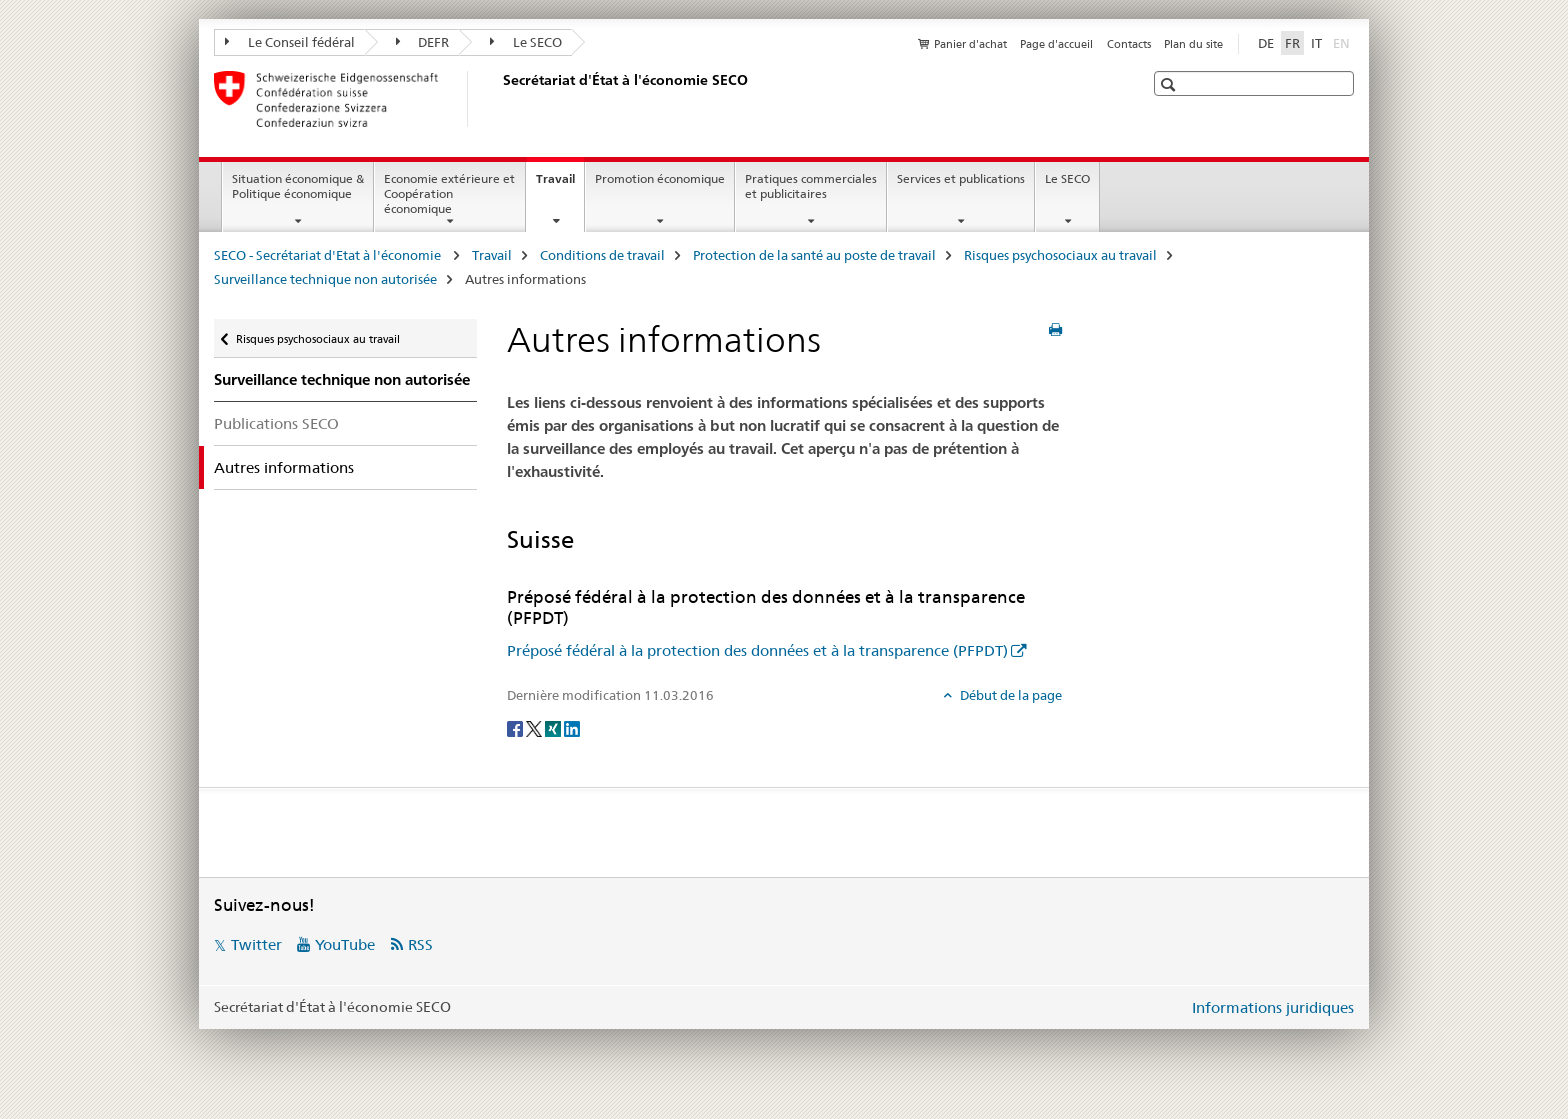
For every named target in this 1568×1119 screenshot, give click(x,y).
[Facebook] (516, 728)
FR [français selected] (1292, 43)
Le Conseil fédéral (290, 42)
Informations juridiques (1273, 1007)
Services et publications (961, 178)
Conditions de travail (602, 255)
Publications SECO (276, 423)
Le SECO (526, 42)
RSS (420, 944)
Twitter (256, 944)
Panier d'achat (970, 44)
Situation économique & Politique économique (298, 186)
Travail (560, 185)
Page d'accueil (1056, 44)
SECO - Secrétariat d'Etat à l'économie (329, 255)
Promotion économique (660, 178)
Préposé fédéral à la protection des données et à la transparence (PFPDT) (757, 650)
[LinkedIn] (572, 728)
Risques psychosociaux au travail (1060, 255)
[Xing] (554, 728)
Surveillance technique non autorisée (325, 279)
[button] (1170, 84)
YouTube (345, 944)
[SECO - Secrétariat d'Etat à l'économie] (499, 99)
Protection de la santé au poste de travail (814, 255)
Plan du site (1193, 44)
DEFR (423, 42)
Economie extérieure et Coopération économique (449, 193)
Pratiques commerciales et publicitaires (811, 186)
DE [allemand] (1266, 43)
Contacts (1129, 44)
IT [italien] (1316, 43)
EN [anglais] (1343, 42)
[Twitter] (535, 728)
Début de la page (1009, 695)
